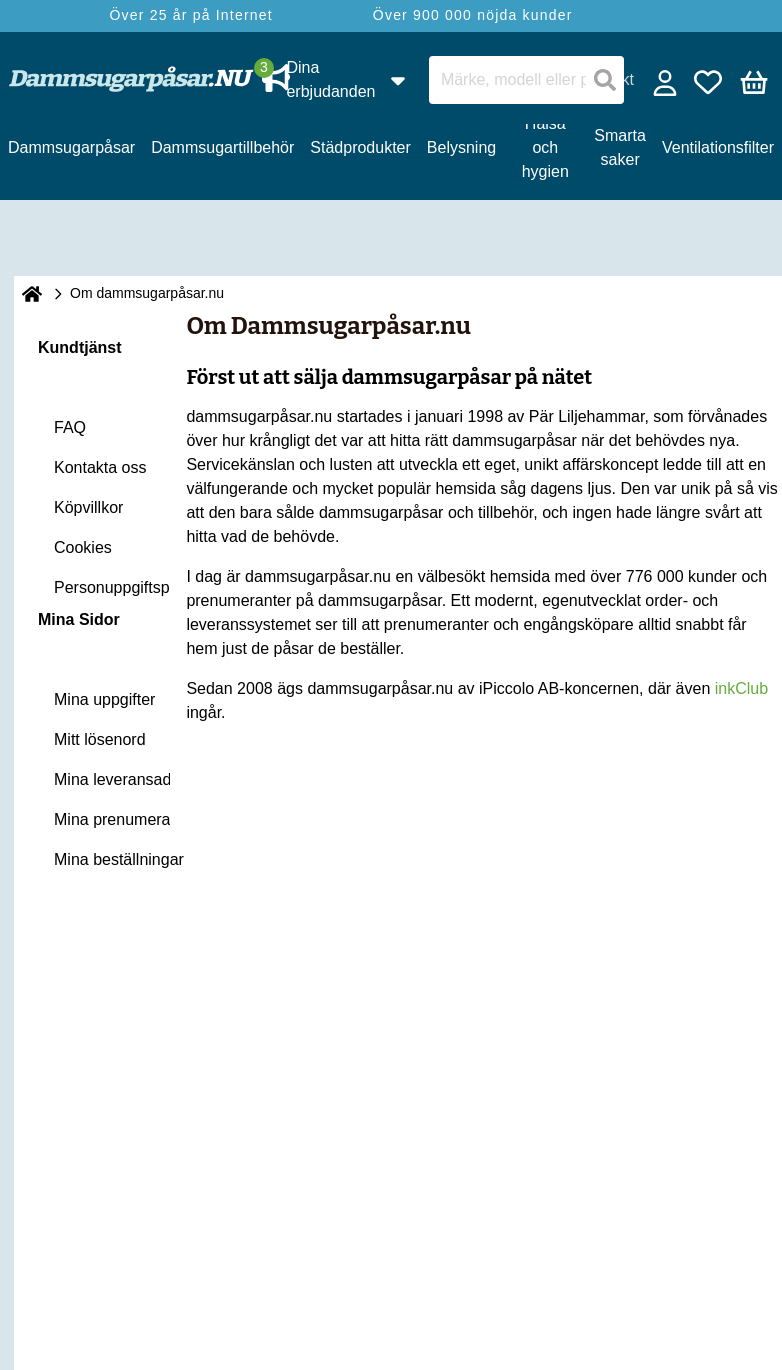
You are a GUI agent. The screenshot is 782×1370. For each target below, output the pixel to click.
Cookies (83, 547)
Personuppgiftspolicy (128, 587)
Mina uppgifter (104, 699)
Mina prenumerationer (132, 819)
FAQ (70, 427)
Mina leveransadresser (135, 779)
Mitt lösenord (100, 739)
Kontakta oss (100, 467)
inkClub (741, 688)
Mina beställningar (119, 859)
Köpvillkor (88, 507)
